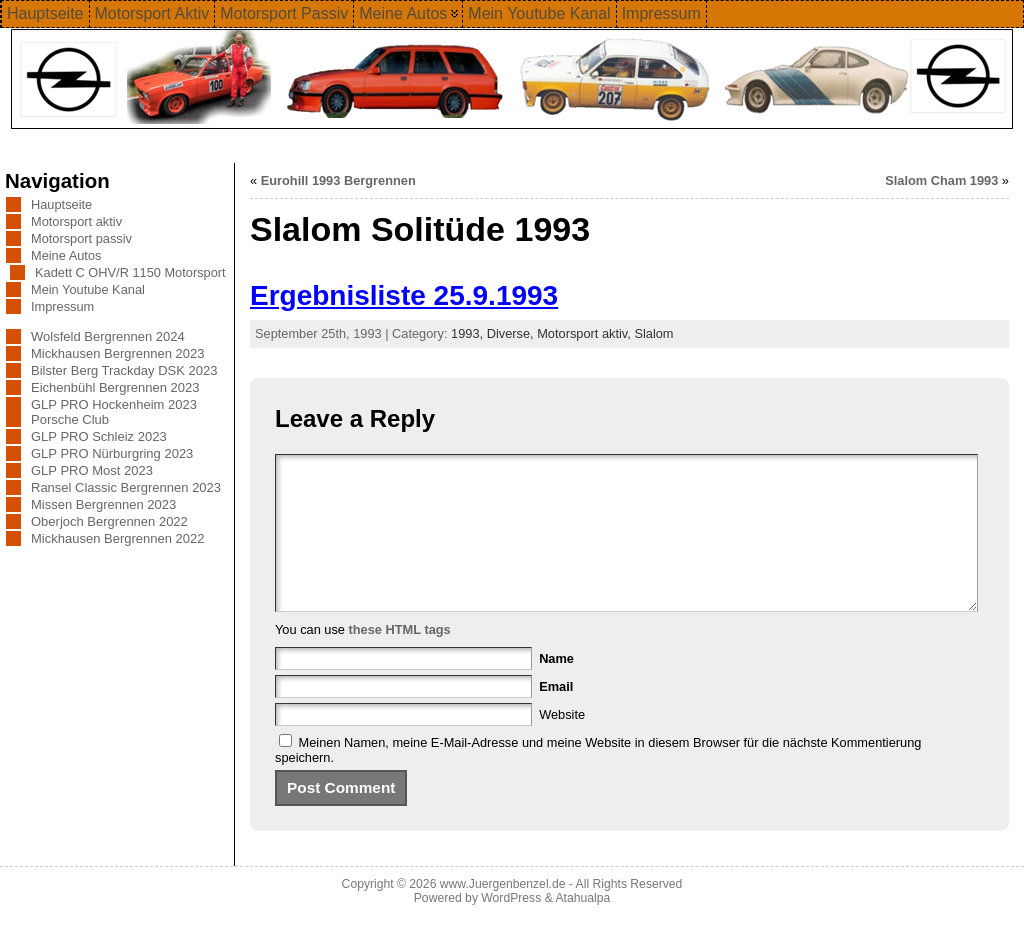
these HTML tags (400, 659)
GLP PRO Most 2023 (92, 470)
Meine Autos (66, 255)
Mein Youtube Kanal (88, 289)
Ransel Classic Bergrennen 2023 (126, 487)
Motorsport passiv (81, 238)
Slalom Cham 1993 (941, 180)
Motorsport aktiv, (585, 333)
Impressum (62, 306)
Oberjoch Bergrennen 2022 (109, 521)
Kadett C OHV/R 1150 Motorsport (130, 272)
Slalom (653, 333)
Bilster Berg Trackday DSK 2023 (124, 370)
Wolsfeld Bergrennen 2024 (108, 336)
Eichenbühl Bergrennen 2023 (115, 387)
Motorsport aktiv (76, 221)
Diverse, (512, 333)
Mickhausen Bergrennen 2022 (117, 538)
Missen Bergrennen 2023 (103, 504)
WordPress (511, 928)
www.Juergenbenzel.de (503, 914)
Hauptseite (61, 204)
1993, (469, 333)
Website (562, 744)
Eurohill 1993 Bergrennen (338, 180)
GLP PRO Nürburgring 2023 (112, 453)
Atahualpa (582, 928)
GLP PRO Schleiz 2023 (99, 436)
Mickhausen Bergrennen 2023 (117, 353)
